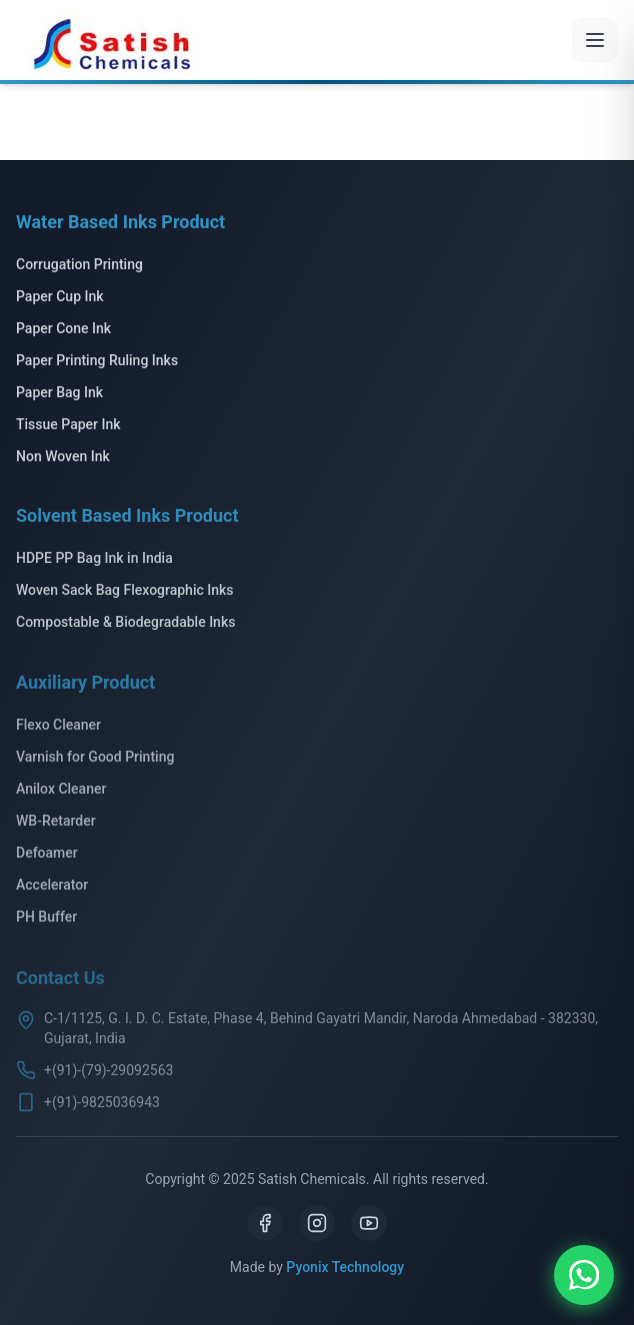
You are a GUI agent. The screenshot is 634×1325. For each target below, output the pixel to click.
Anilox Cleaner (61, 792)
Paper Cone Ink (63, 330)
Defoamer (47, 856)
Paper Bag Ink (59, 394)
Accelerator (52, 888)
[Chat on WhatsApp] (584, 1275)
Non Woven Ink (63, 458)
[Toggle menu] (595, 40)
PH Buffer (46, 920)
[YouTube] (369, 1223)
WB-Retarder (56, 824)
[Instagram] (317, 1223)
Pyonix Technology (345, 1267)
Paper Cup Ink (60, 298)
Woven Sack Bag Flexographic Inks (125, 593)
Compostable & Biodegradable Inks (125, 625)
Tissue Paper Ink (68, 426)
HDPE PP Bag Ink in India (94, 561)
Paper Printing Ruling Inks (97, 362)
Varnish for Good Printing (95, 760)
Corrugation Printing (79, 266)
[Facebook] (265, 1223)
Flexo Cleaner (58, 728)
